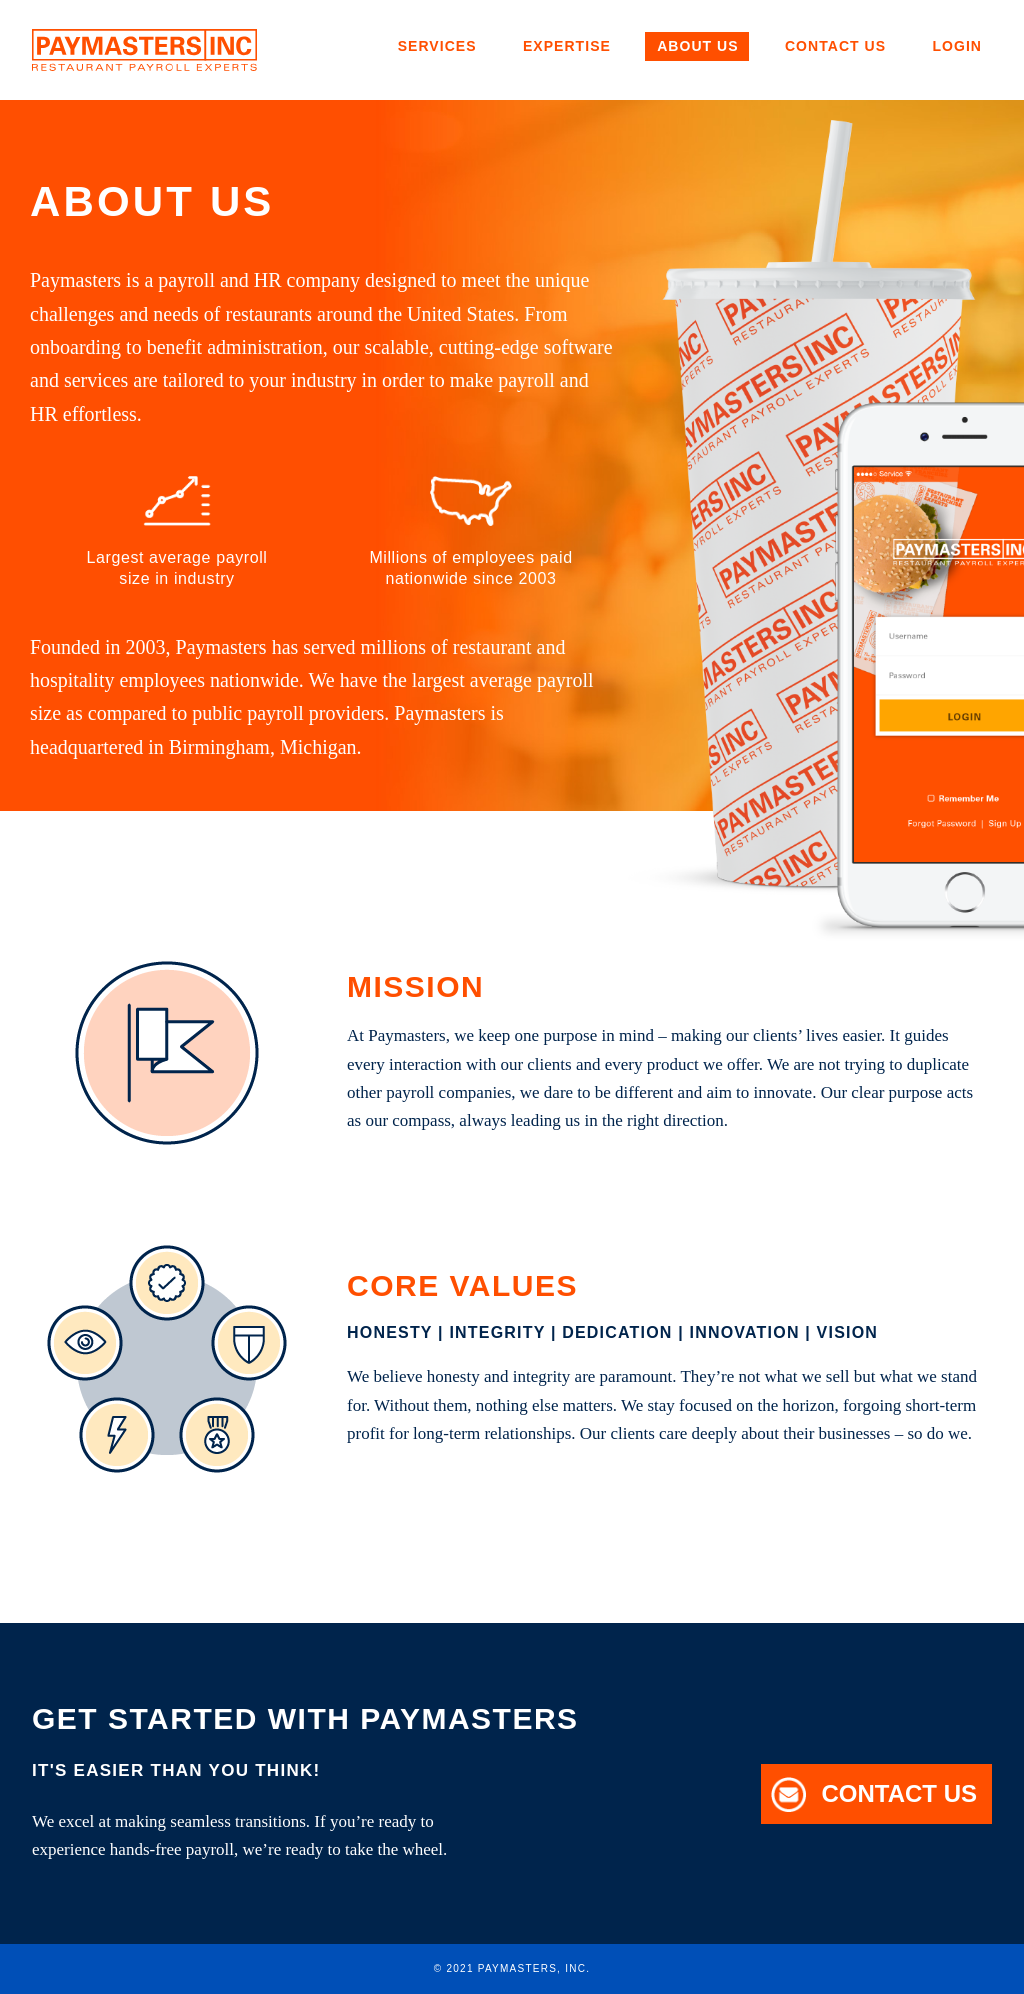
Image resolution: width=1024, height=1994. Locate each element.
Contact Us (835, 46)
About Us (698, 46)
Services (437, 46)
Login (957, 46)
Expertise (567, 46)
